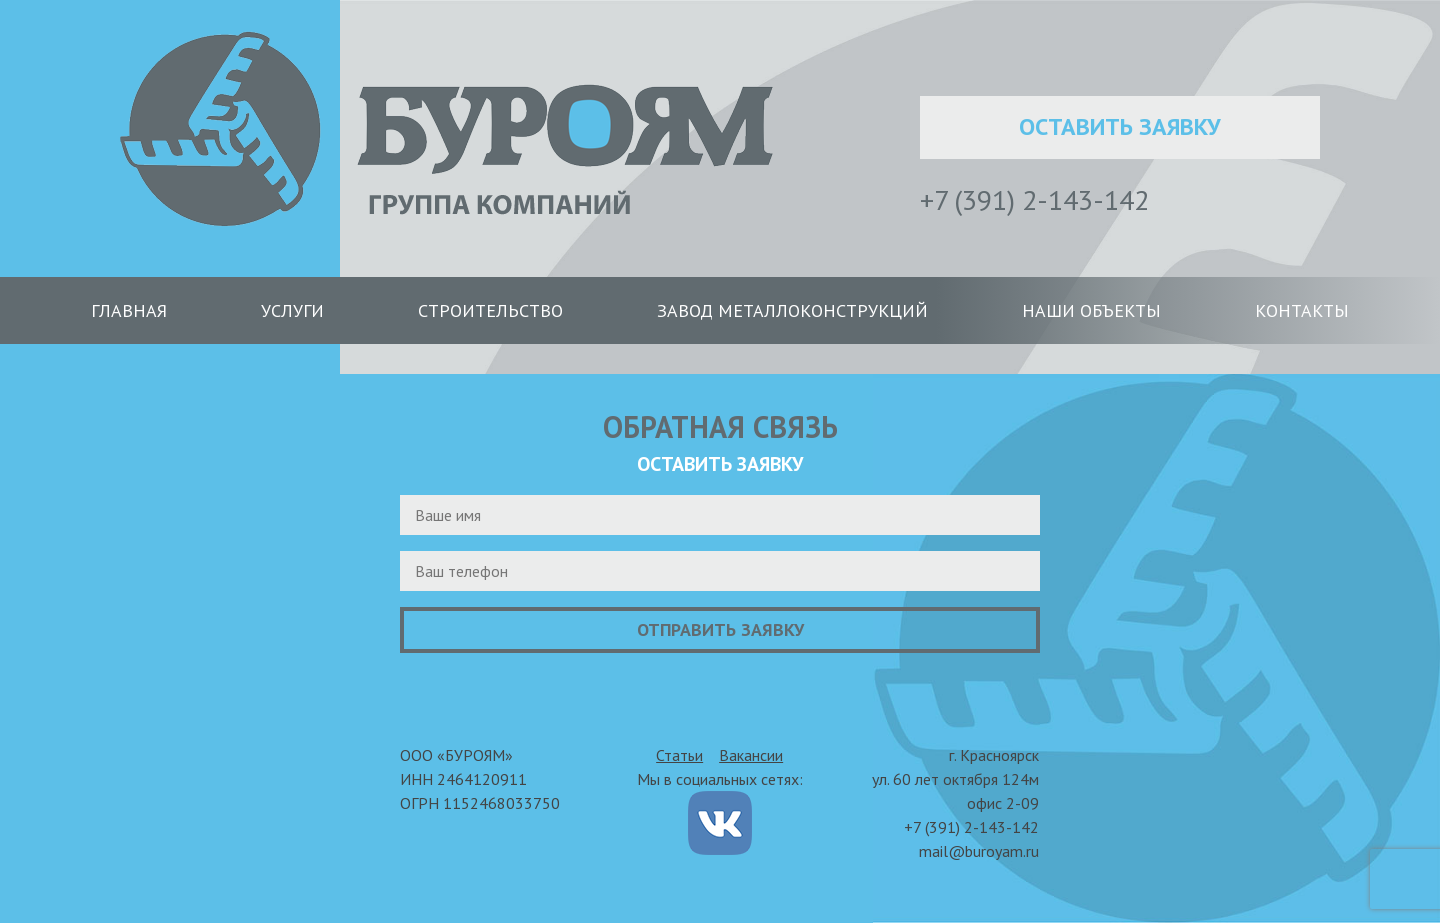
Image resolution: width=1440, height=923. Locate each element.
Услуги (292, 310)
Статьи (679, 755)
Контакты (1302, 310)
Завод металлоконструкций (792, 310)
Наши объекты (1091, 310)
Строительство (490, 310)
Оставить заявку (1120, 126)
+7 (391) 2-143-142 (1034, 199)
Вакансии (751, 755)
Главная (129, 310)
